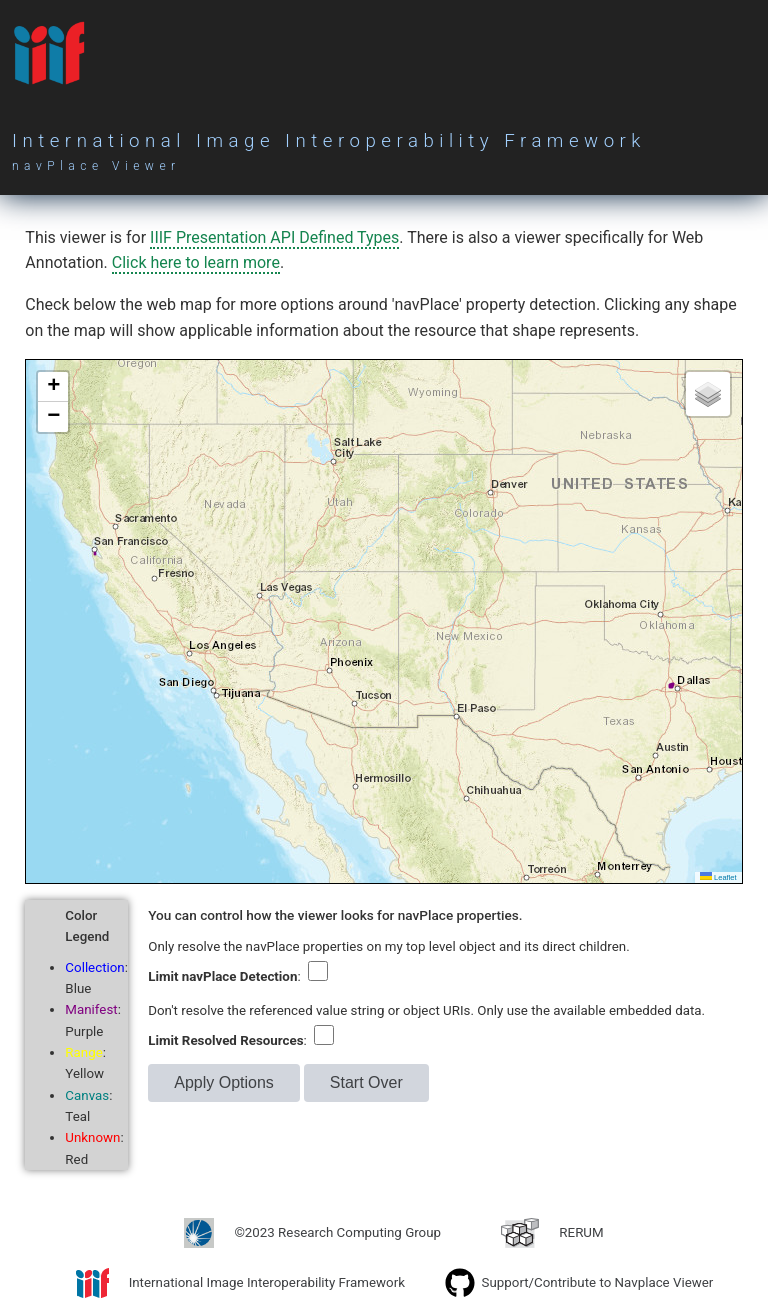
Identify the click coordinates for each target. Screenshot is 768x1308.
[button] (53, 387)
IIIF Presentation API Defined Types (274, 237)
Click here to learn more (196, 262)
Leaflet (718, 877)
